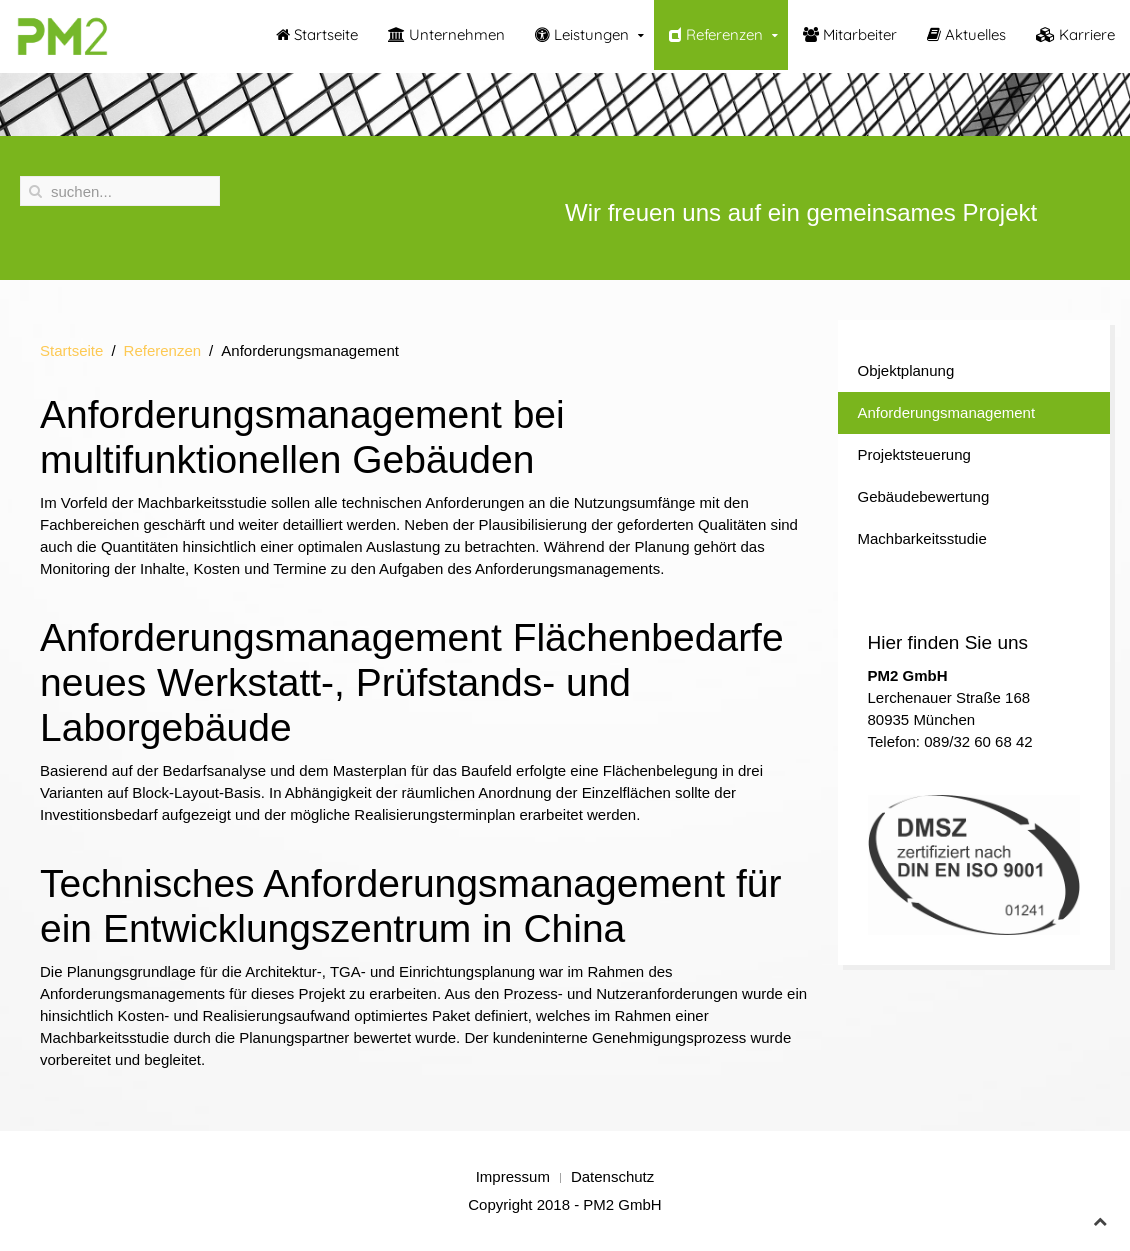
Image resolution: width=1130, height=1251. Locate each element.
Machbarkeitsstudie (922, 538)
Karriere (1075, 34)
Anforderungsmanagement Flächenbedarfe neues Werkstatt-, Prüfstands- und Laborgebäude (412, 682)
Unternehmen (446, 34)
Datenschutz (612, 1176)
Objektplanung (906, 370)
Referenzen (716, 34)
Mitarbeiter (850, 34)
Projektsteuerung (914, 454)
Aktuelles (966, 34)
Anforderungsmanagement (947, 412)
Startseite (317, 34)
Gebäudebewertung (924, 496)
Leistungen (582, 34)
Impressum (513, 1176)
